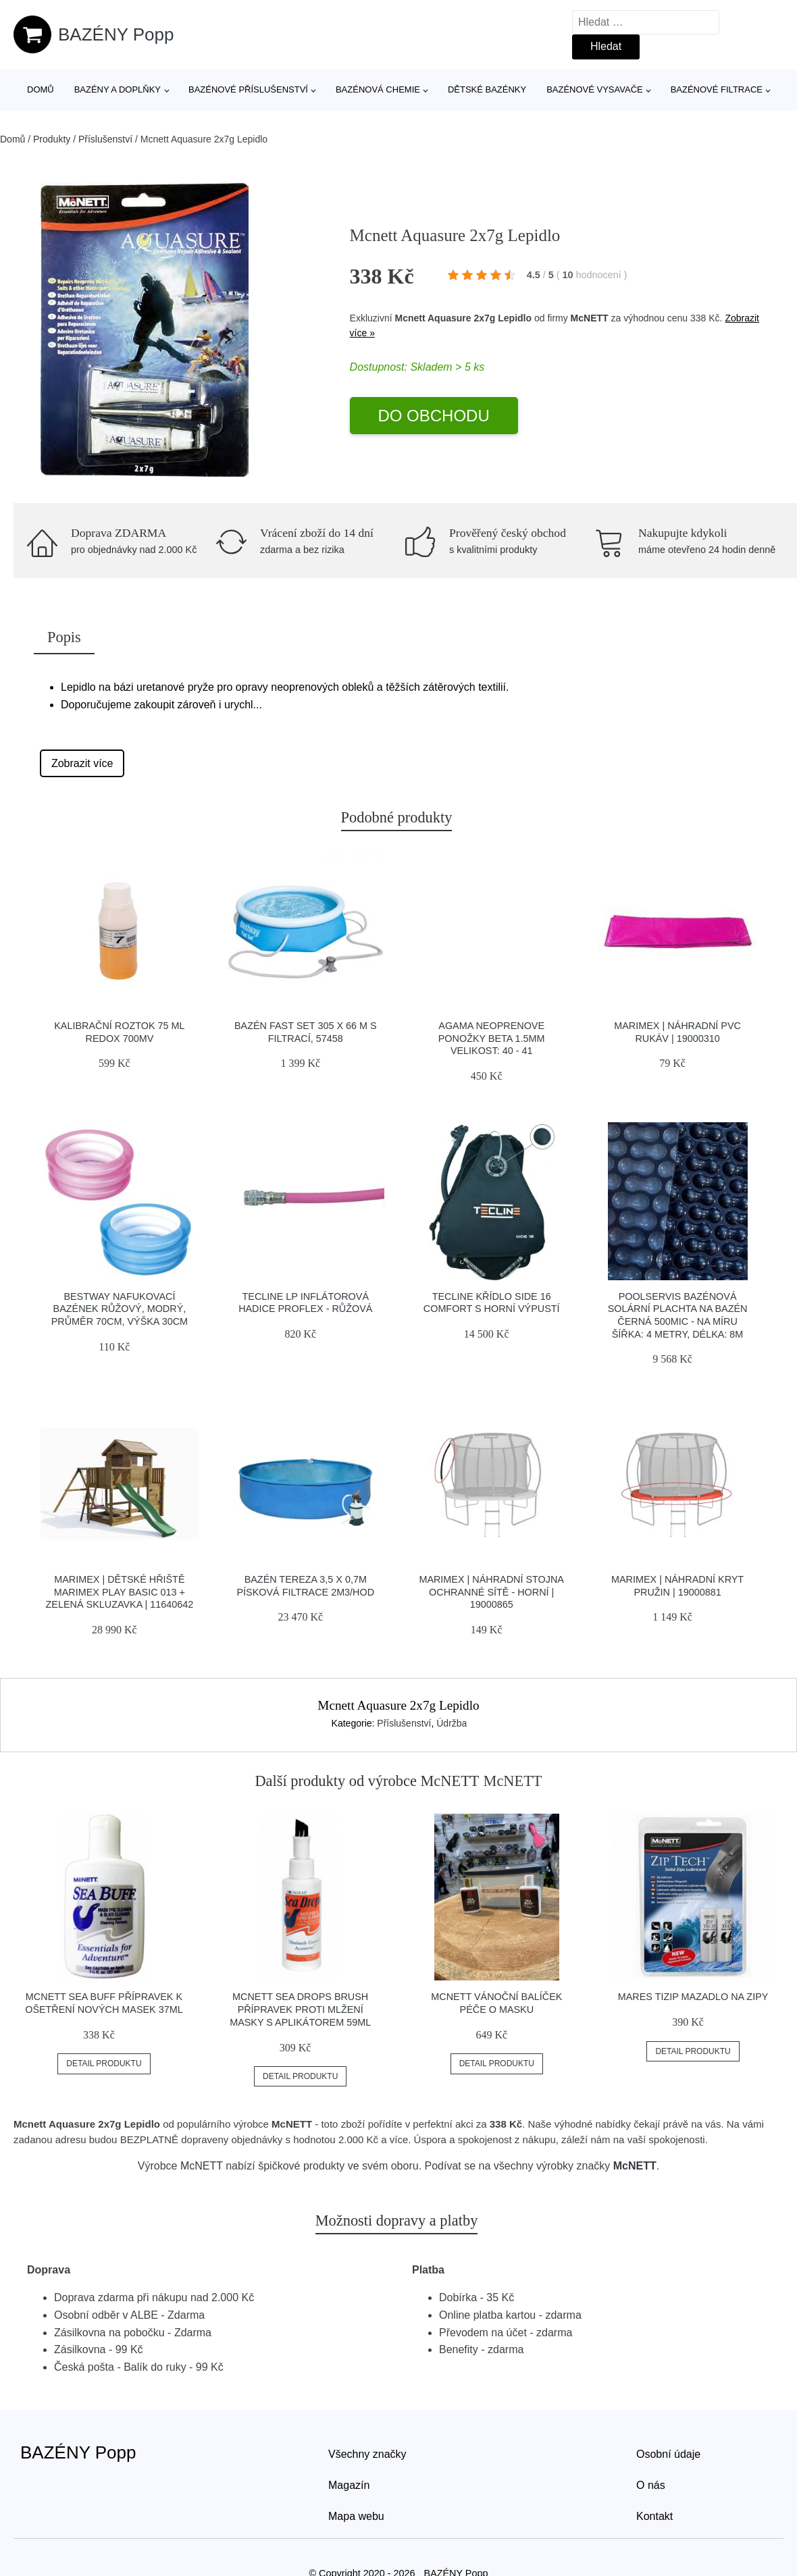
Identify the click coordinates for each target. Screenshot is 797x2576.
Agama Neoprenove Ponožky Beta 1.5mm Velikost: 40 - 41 (491, 1038)
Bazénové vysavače (594, 89)
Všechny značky (367, 2454)
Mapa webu (356, 2516)
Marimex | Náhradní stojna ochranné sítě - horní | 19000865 (491, 1592)
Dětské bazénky (487, 89)
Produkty (51, 139)
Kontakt (654, 2516)
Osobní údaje (668, 2454)
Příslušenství (105, 139)
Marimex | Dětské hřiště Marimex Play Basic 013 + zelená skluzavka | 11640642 (120, 1592)
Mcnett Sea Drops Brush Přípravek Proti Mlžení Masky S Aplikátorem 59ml (300, 2009)
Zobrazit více (82, 763)
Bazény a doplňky (117, 89)
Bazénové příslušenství (248, 89)
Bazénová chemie (378, 89)
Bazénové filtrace (717, 89)
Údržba (451, 1723)
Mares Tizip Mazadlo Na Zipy (693, 1996)
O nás (650, 2485)
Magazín (348, 2485)
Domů (40, 89)
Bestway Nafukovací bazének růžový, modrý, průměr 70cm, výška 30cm (119, 1309)
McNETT (590, 318)
